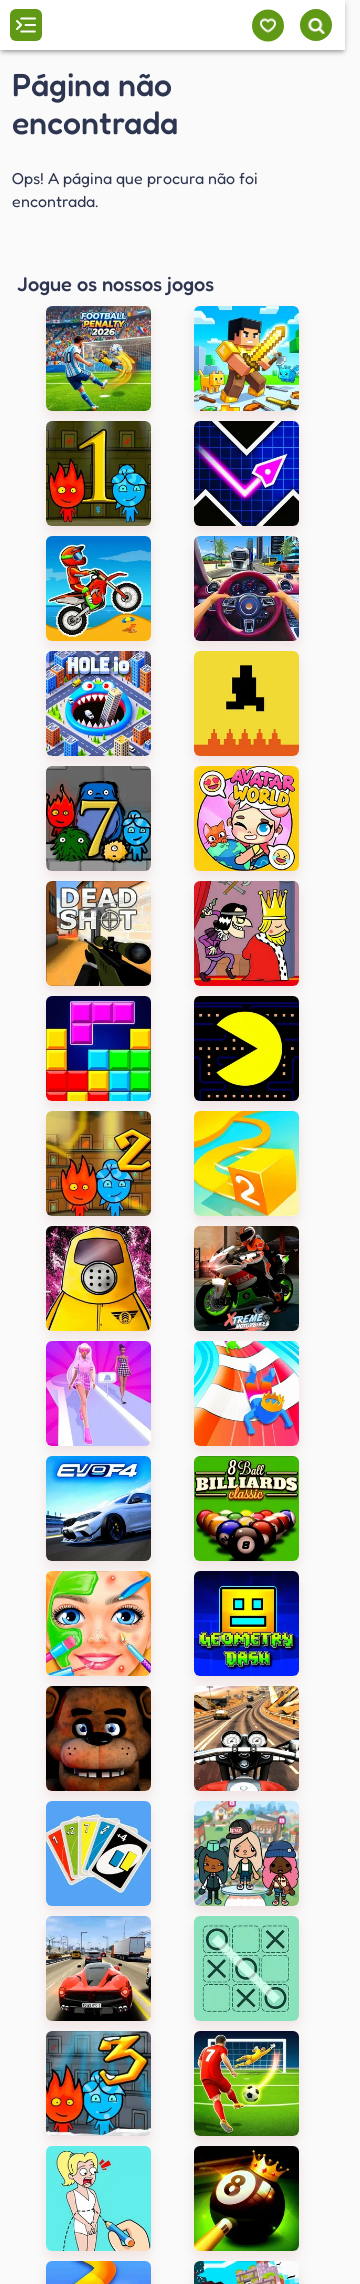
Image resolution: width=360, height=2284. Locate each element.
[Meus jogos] (267, 25)
